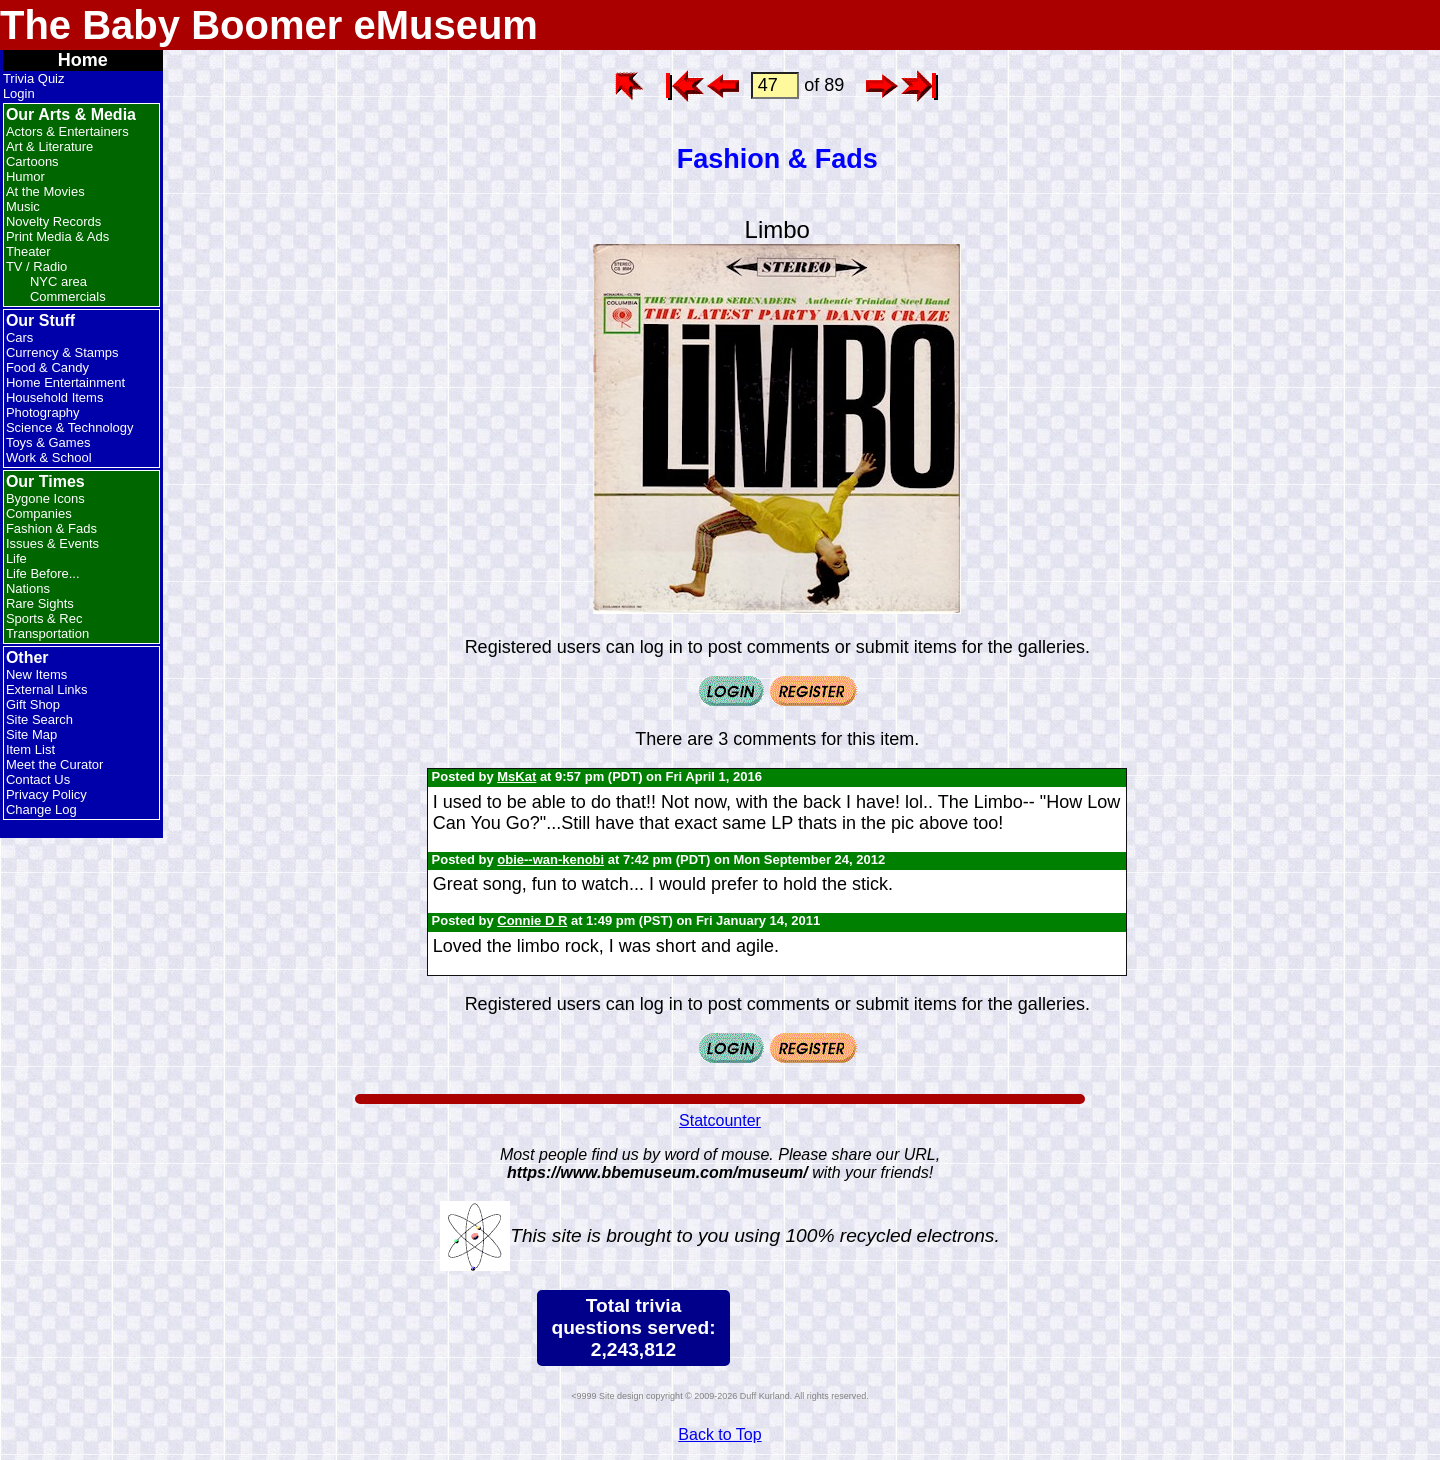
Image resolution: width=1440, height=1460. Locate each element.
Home (83, 60)
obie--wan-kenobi (550, 859)
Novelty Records (53, 221)
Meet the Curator (55, 764)
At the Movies (45, 191)
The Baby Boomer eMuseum (269, 25)
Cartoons (32, 161)
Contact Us (38, 779)
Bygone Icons (45, 498)
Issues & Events (52, 543)
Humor (25, 176)
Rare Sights (40, 603)
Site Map (31, 734)
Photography (43, 412)
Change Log (41, 809)
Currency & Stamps (62, 352)
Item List (30, 749)
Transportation (47, 633)
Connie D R (532, 920)
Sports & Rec (44, 618)
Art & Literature (49, 146)
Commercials (68, 296)
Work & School (49, 457)
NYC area (58, 281)
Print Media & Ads (57, 236)
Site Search (39, 719)
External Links (47, 689)
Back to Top (719, 1434)
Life (16, 558)
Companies (39, 513)
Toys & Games (48, 442)
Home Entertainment (65, 382)
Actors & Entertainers (67, 131)
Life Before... (43, 573)
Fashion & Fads (51, 528)
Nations (28, 588)
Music (23, 206)
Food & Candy (47, 367)
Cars (19, 337)
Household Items (55, 397)
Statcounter (720, 1120)
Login (19, 93)
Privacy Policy (46, 794)
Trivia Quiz (34, 78)
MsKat (516, 776)
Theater (28, 251)
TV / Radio (36, 266)
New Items (36, 674)
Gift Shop (33, 704)
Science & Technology (70, 427)
